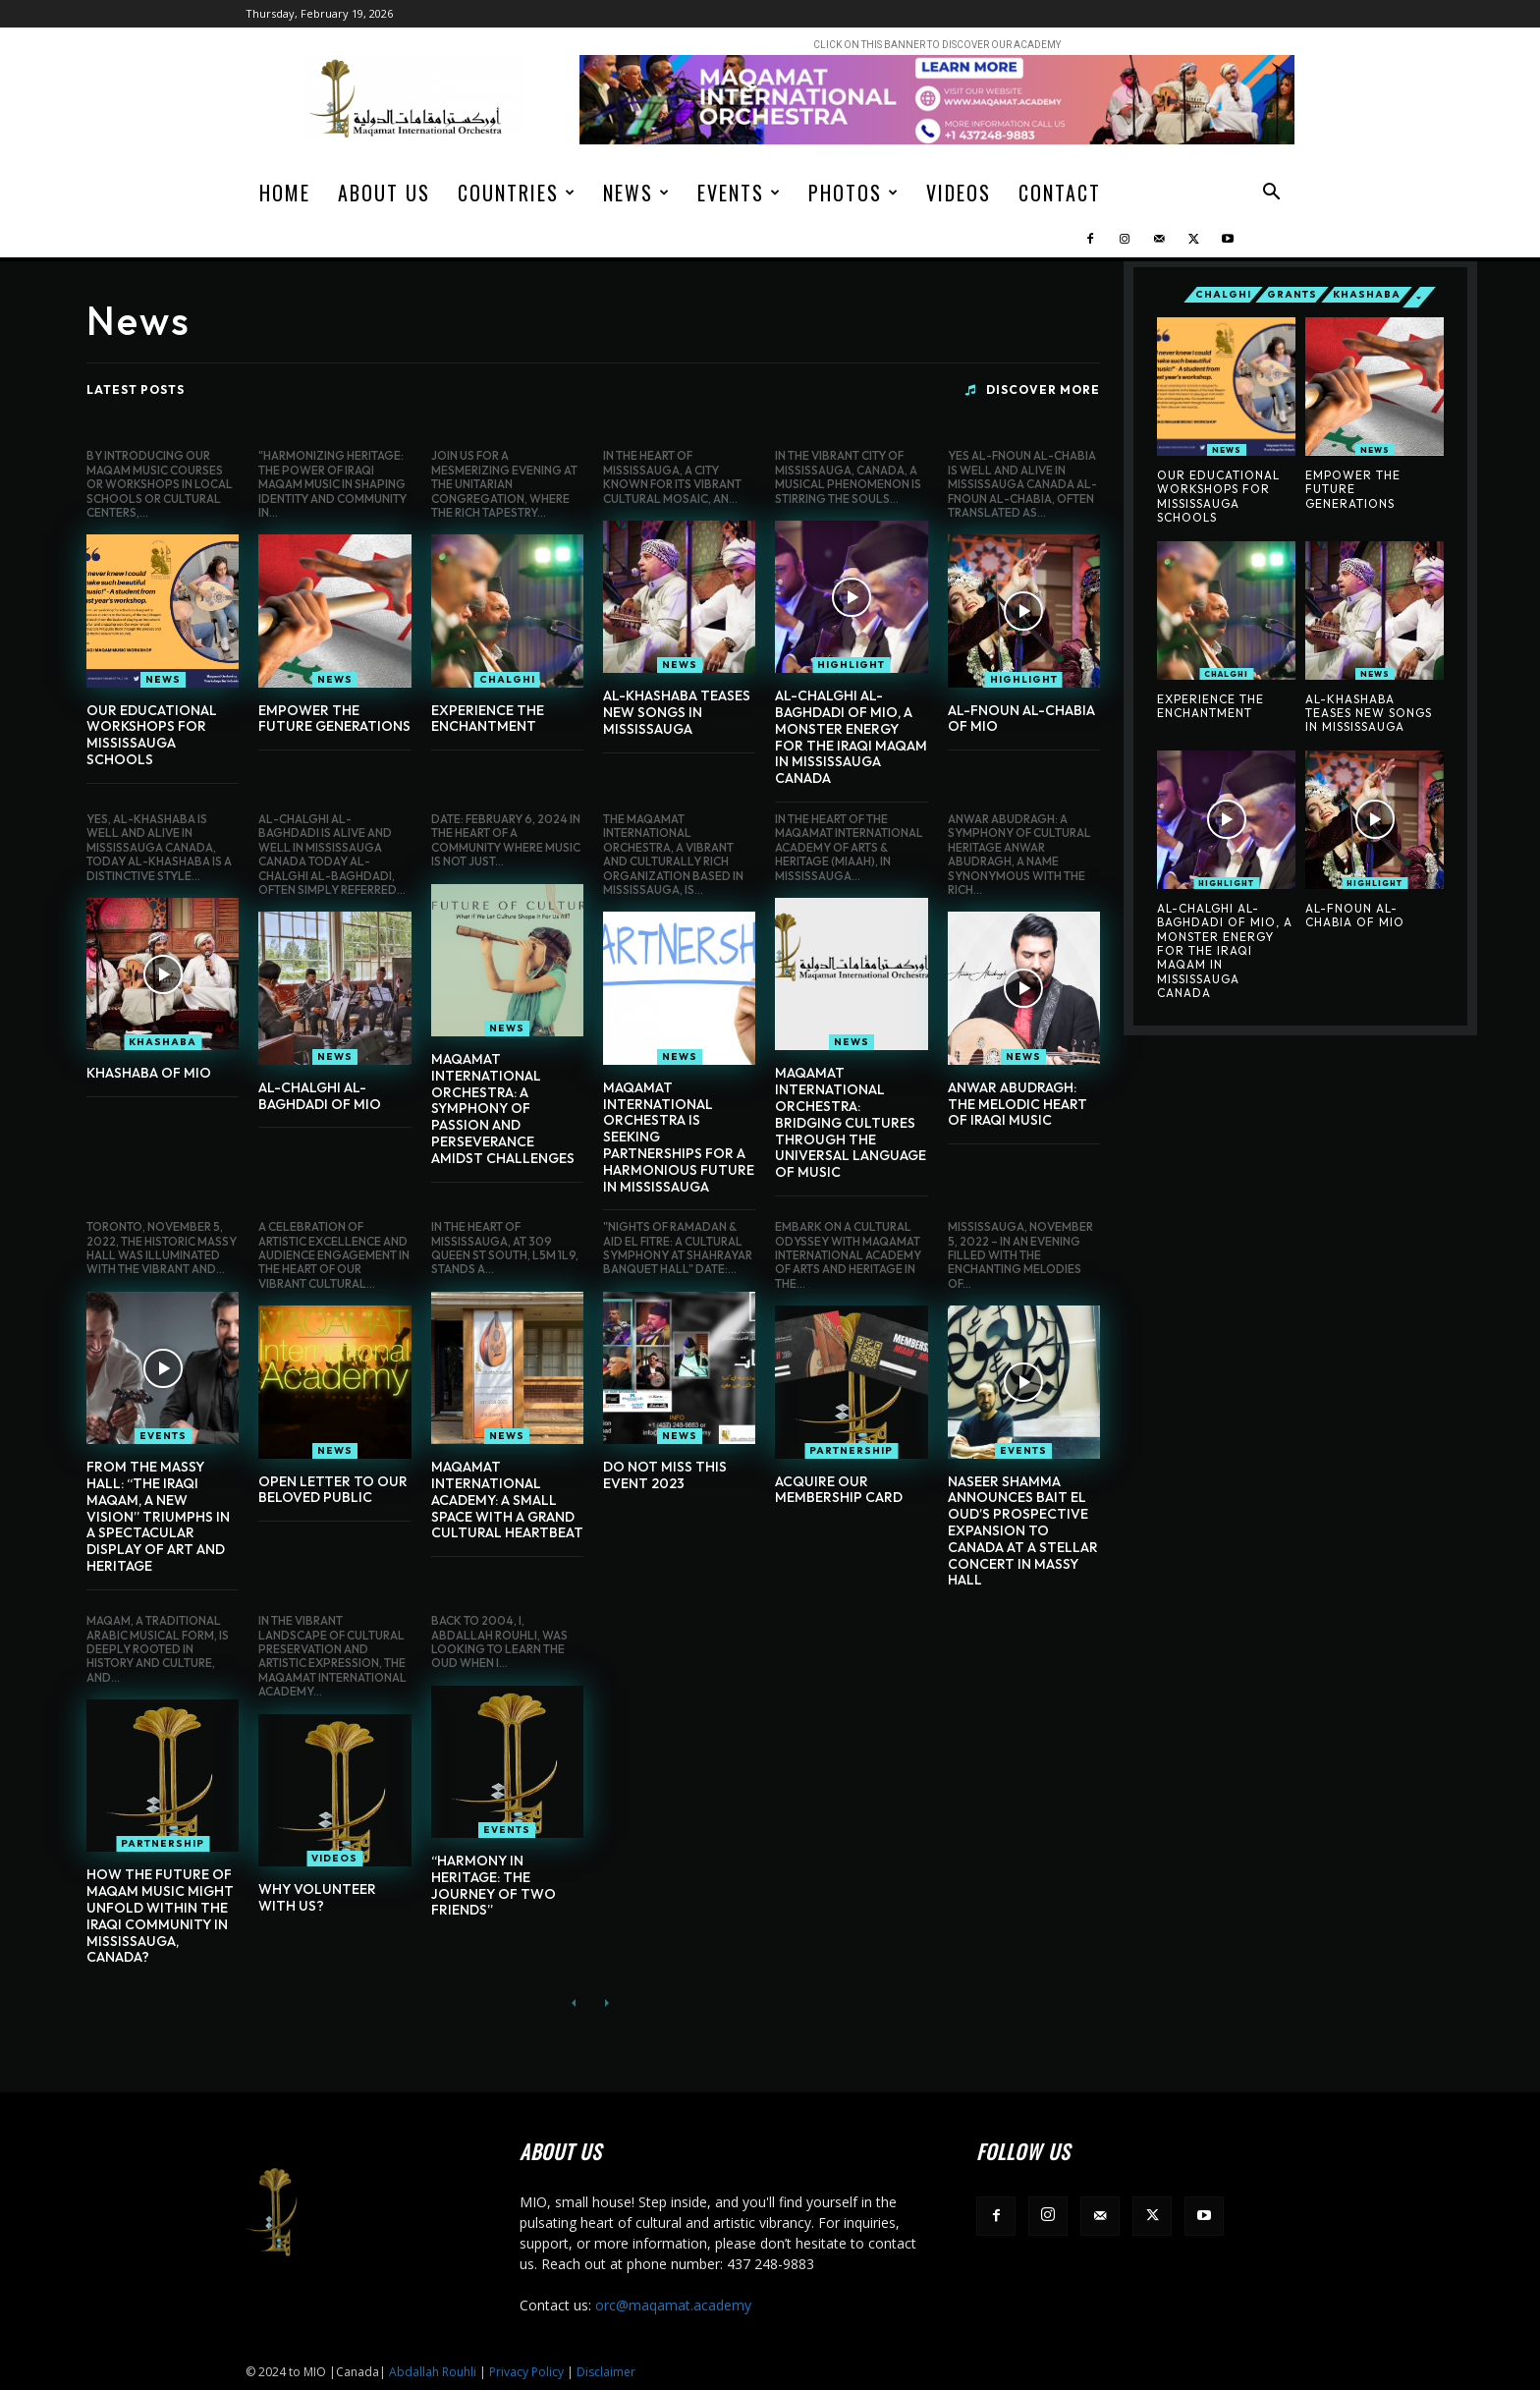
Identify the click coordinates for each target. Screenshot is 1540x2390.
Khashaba (162, 1041)
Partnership (851, 1450)
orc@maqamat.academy (673, 2305)
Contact (1059, 192)
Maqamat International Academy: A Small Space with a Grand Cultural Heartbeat (507, 1499)
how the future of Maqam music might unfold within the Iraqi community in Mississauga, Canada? (160, 1915)
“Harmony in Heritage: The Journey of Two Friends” (493, 1885)
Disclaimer (606, 2371)
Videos (958, 192)
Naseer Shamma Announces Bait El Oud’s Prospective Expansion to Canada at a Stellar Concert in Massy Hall (1023, 1531)
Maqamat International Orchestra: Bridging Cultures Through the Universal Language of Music (850, 1122)
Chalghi (507, 679)
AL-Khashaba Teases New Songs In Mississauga (676, 712)
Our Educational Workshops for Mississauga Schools (151, 734)
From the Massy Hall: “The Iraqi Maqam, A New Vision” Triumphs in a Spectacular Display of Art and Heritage (158, 1516)
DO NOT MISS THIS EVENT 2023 (665, 1475)
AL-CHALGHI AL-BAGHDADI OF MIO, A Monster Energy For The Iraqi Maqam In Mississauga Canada (851, 737)
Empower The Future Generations (334, 718)
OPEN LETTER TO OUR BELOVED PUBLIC (333, 1490)
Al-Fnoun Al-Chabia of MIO (1021, 718)
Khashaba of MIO (148, 1073)
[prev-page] (574, 2003)
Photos (854, 192)
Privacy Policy (526, 2371)
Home (284, 192)
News (637, 192)
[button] (1270, 194)
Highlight (851, 664)
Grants (1292, 295)
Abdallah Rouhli (432, 2371)
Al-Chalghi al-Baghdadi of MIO (319, 1096)
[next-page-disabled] (605, 2003)
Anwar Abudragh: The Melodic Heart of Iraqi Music (1017, 1104)
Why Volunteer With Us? (317, 1897)
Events (739, 192)
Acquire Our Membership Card (839, 1490)
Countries (517, 192)
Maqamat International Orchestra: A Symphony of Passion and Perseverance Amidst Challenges (503, 1108)
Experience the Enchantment (487, 718)
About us (384, 192)
